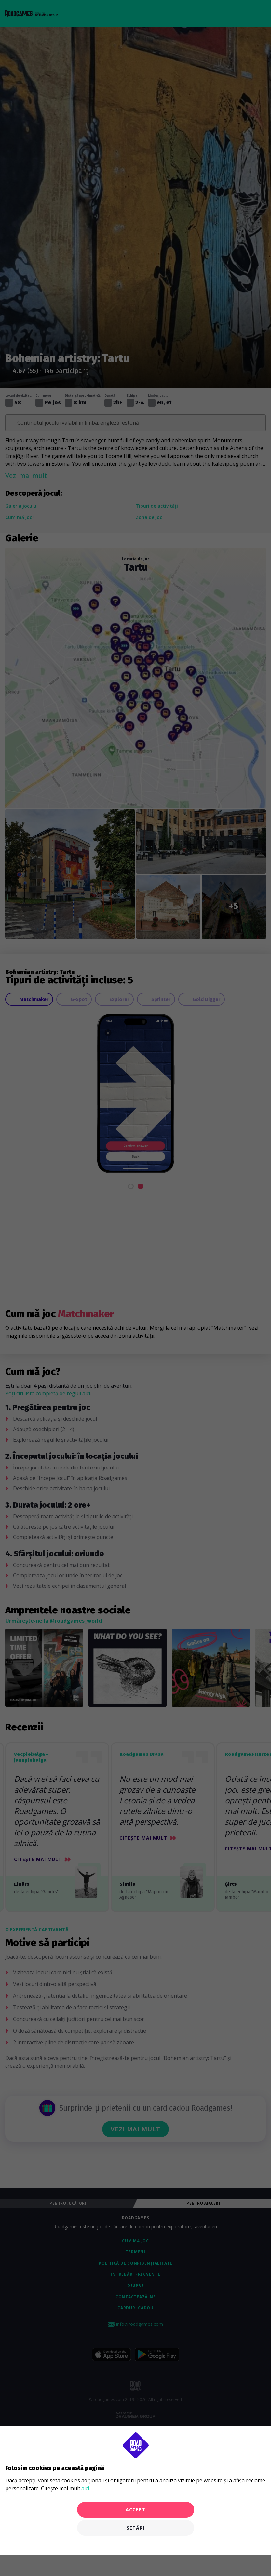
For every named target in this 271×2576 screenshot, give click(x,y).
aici (85, 2488)
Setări (135, 2528)
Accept (135, 2509)
